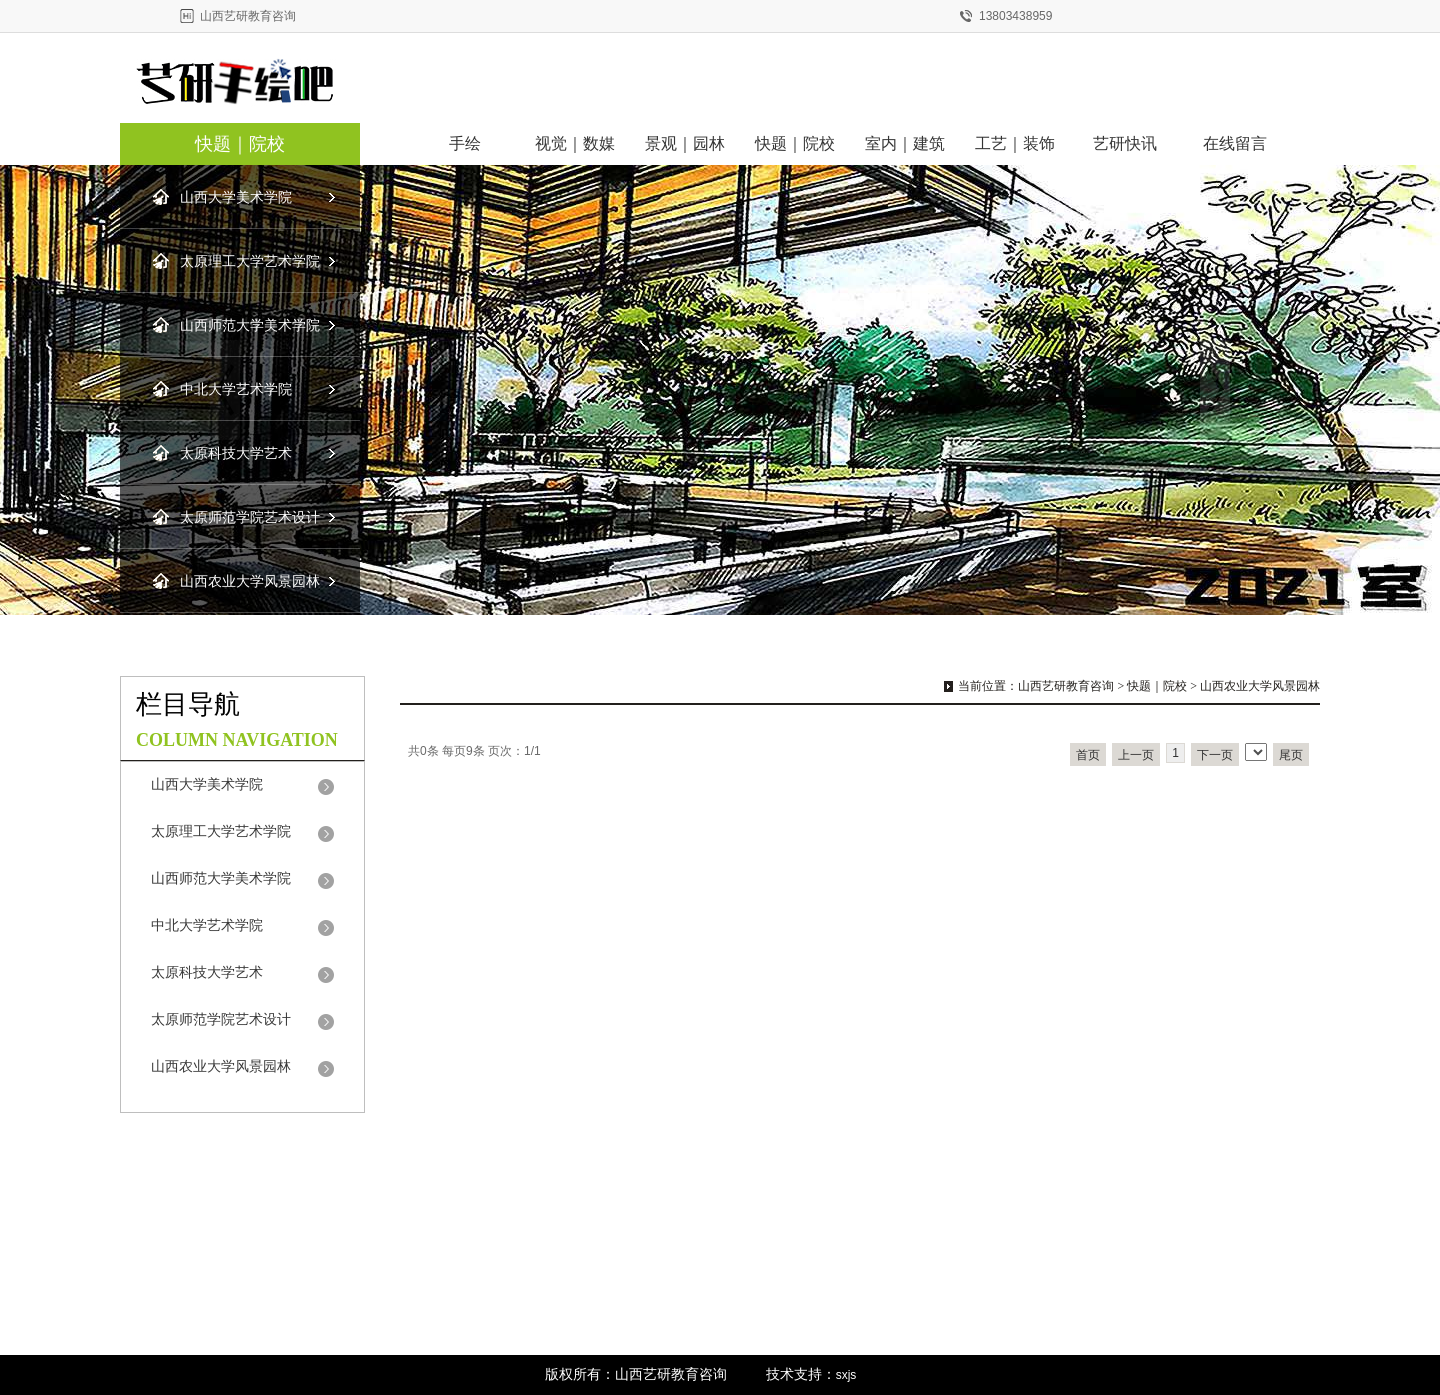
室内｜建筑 (905, 143)
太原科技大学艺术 (236, 453)
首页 (1088, 755)
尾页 (1291, 755)
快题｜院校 (240, 144)
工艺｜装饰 (1015, 143)
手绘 (465, 143)
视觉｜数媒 (575, 143)
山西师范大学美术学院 (250, 325)
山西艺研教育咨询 (1066, 686)
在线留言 (1235, 143)
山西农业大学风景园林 (250, 581)
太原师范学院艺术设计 (250, 517)
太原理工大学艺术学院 (250, 261)
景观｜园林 (685, 143)
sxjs (846, 1375)
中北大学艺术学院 (236, 389)
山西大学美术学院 (236, 197)
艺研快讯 (1125, 143)
